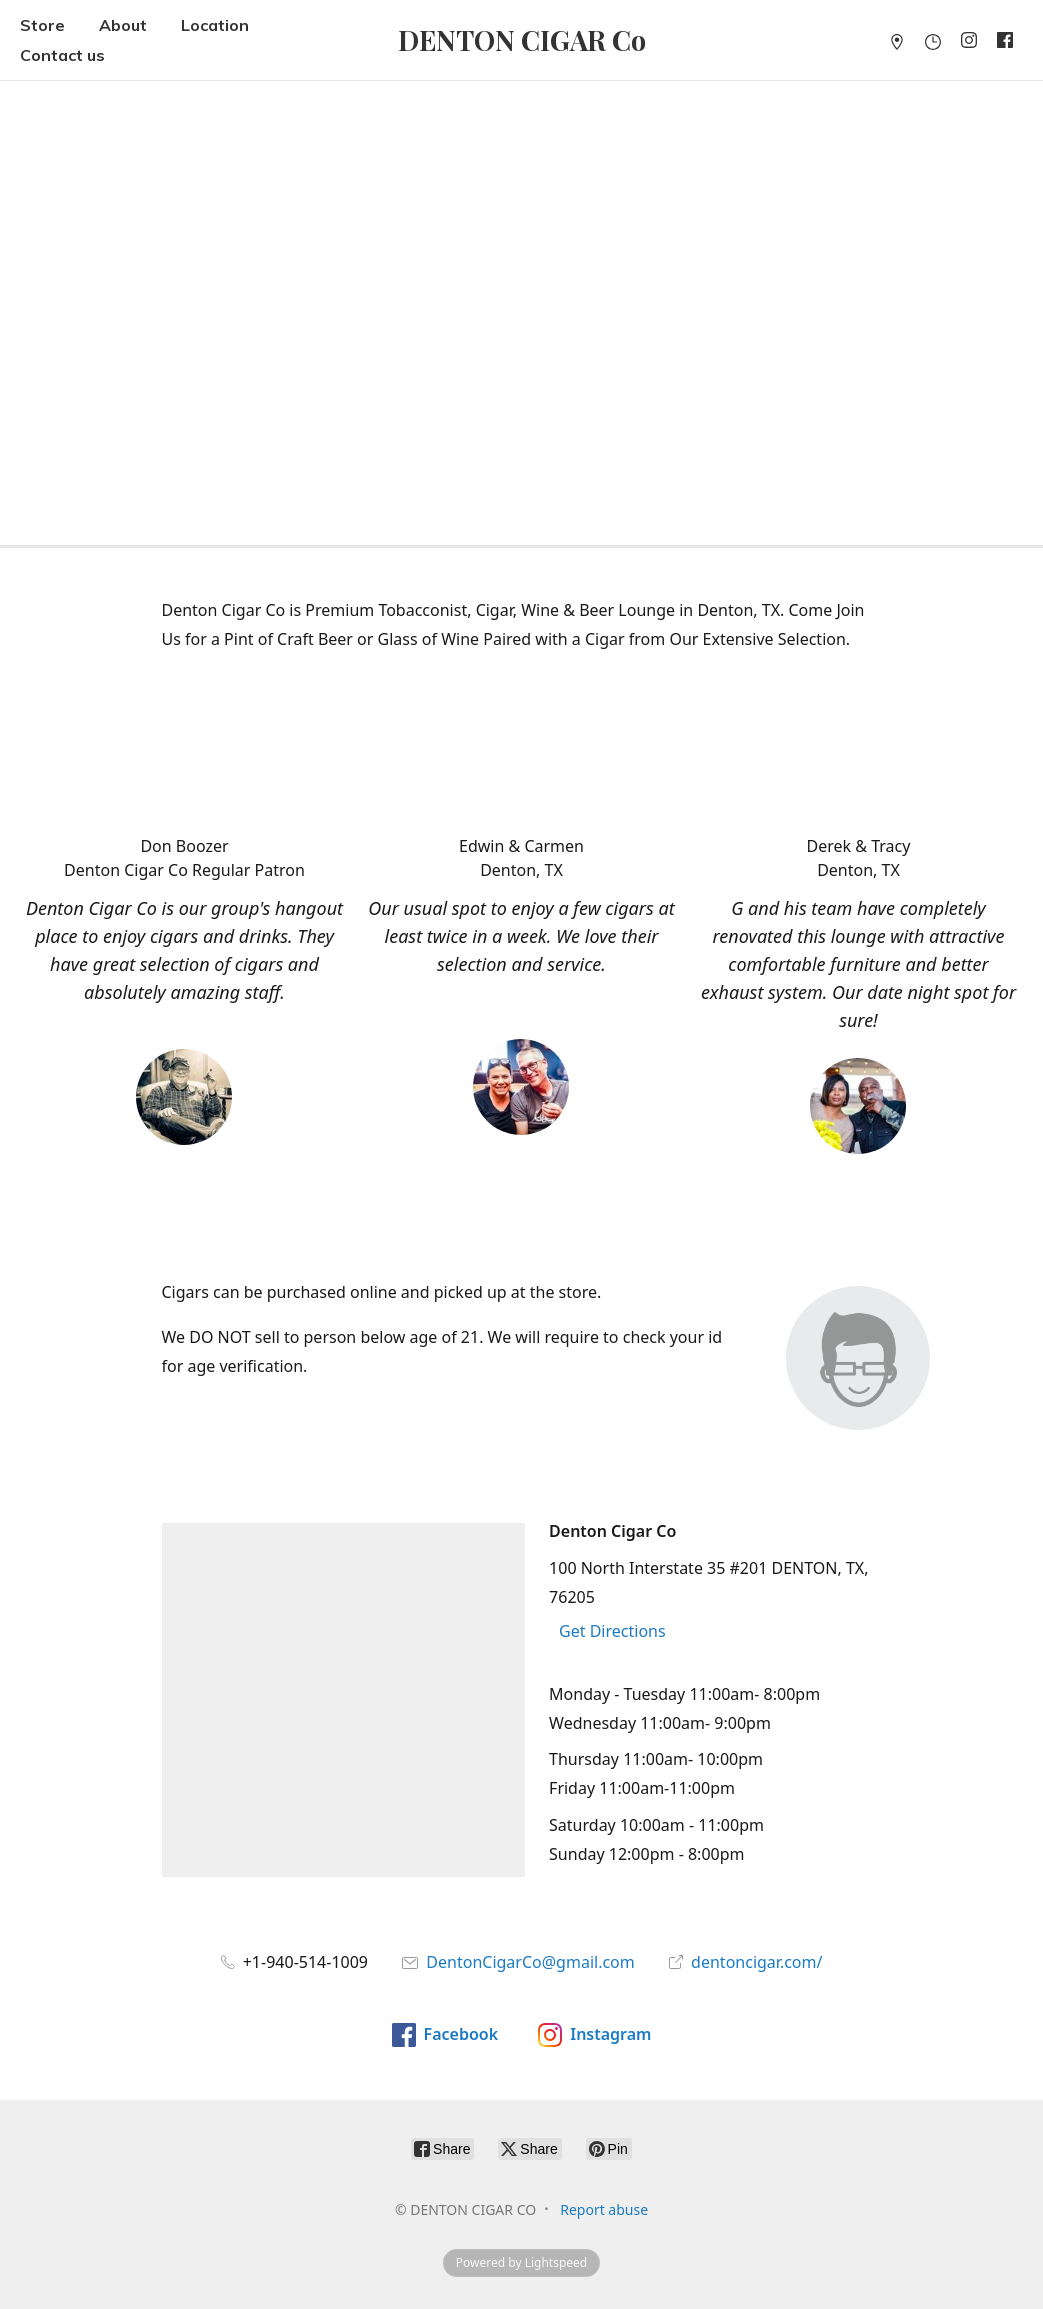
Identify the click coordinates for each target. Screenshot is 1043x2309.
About (123, 25)
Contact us (62, 55)
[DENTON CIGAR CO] (522, 40)
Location (215, 25)
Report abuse (604, 2209)
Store (42, 25)
